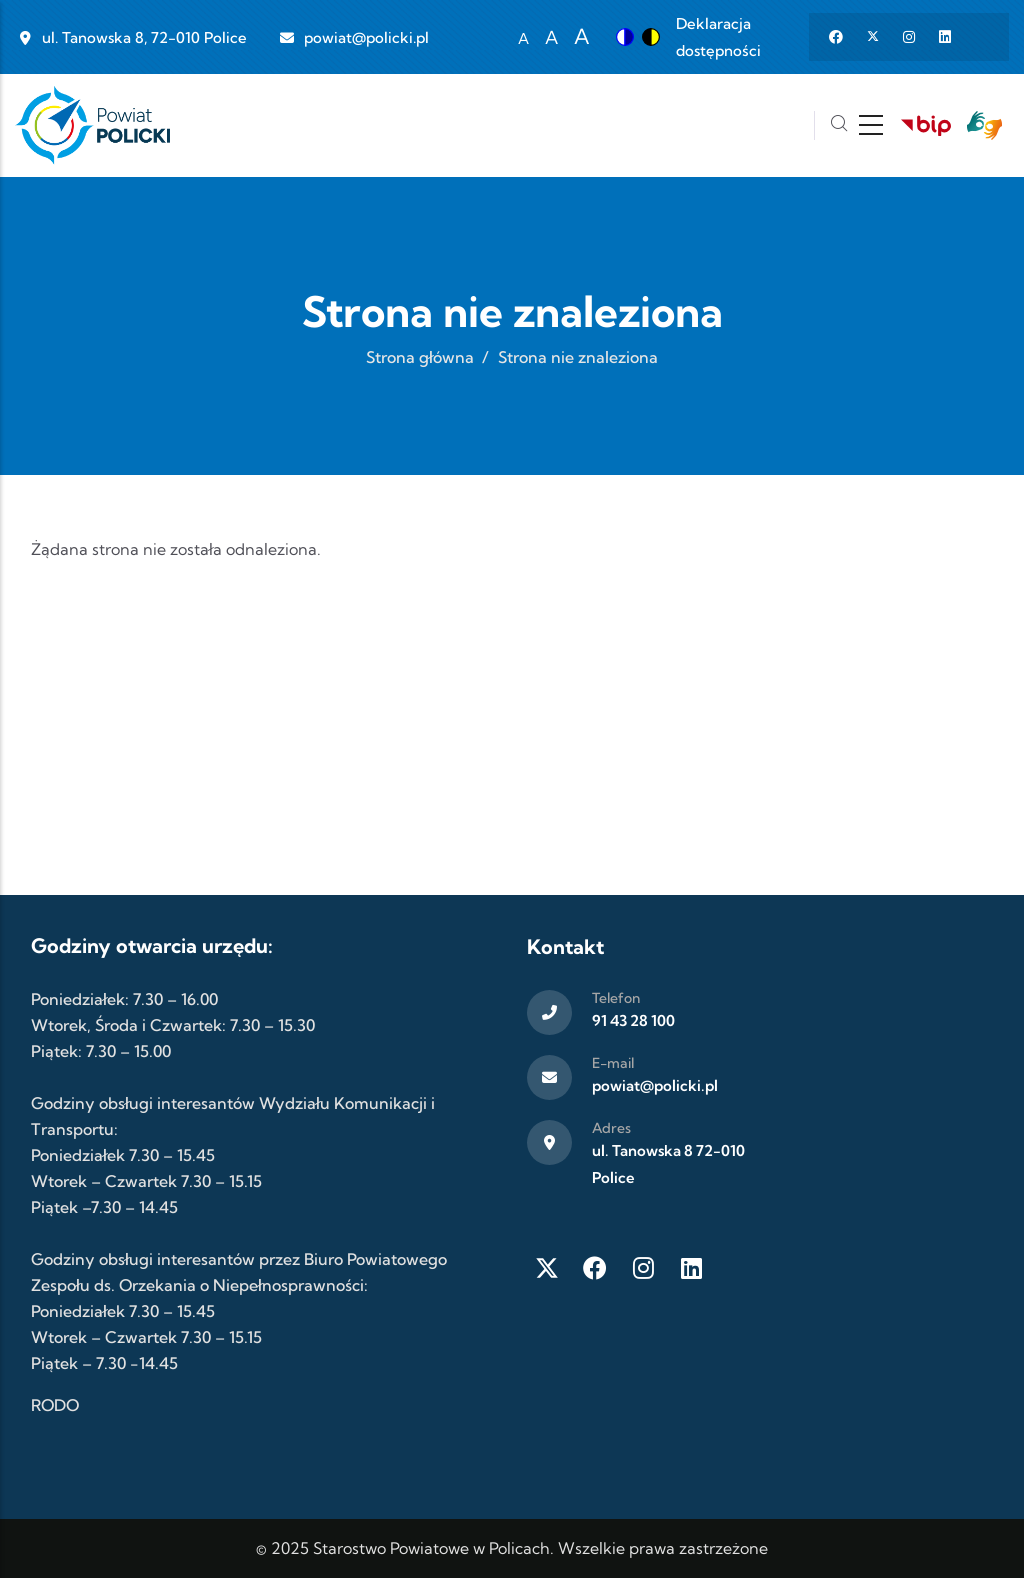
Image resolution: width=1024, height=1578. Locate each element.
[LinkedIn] (691, 1268)
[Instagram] (643, 1268)
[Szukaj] (839, 125)
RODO (55, 1405)
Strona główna (420, 357)
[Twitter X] (547, 1268)
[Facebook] (595, 1268)
